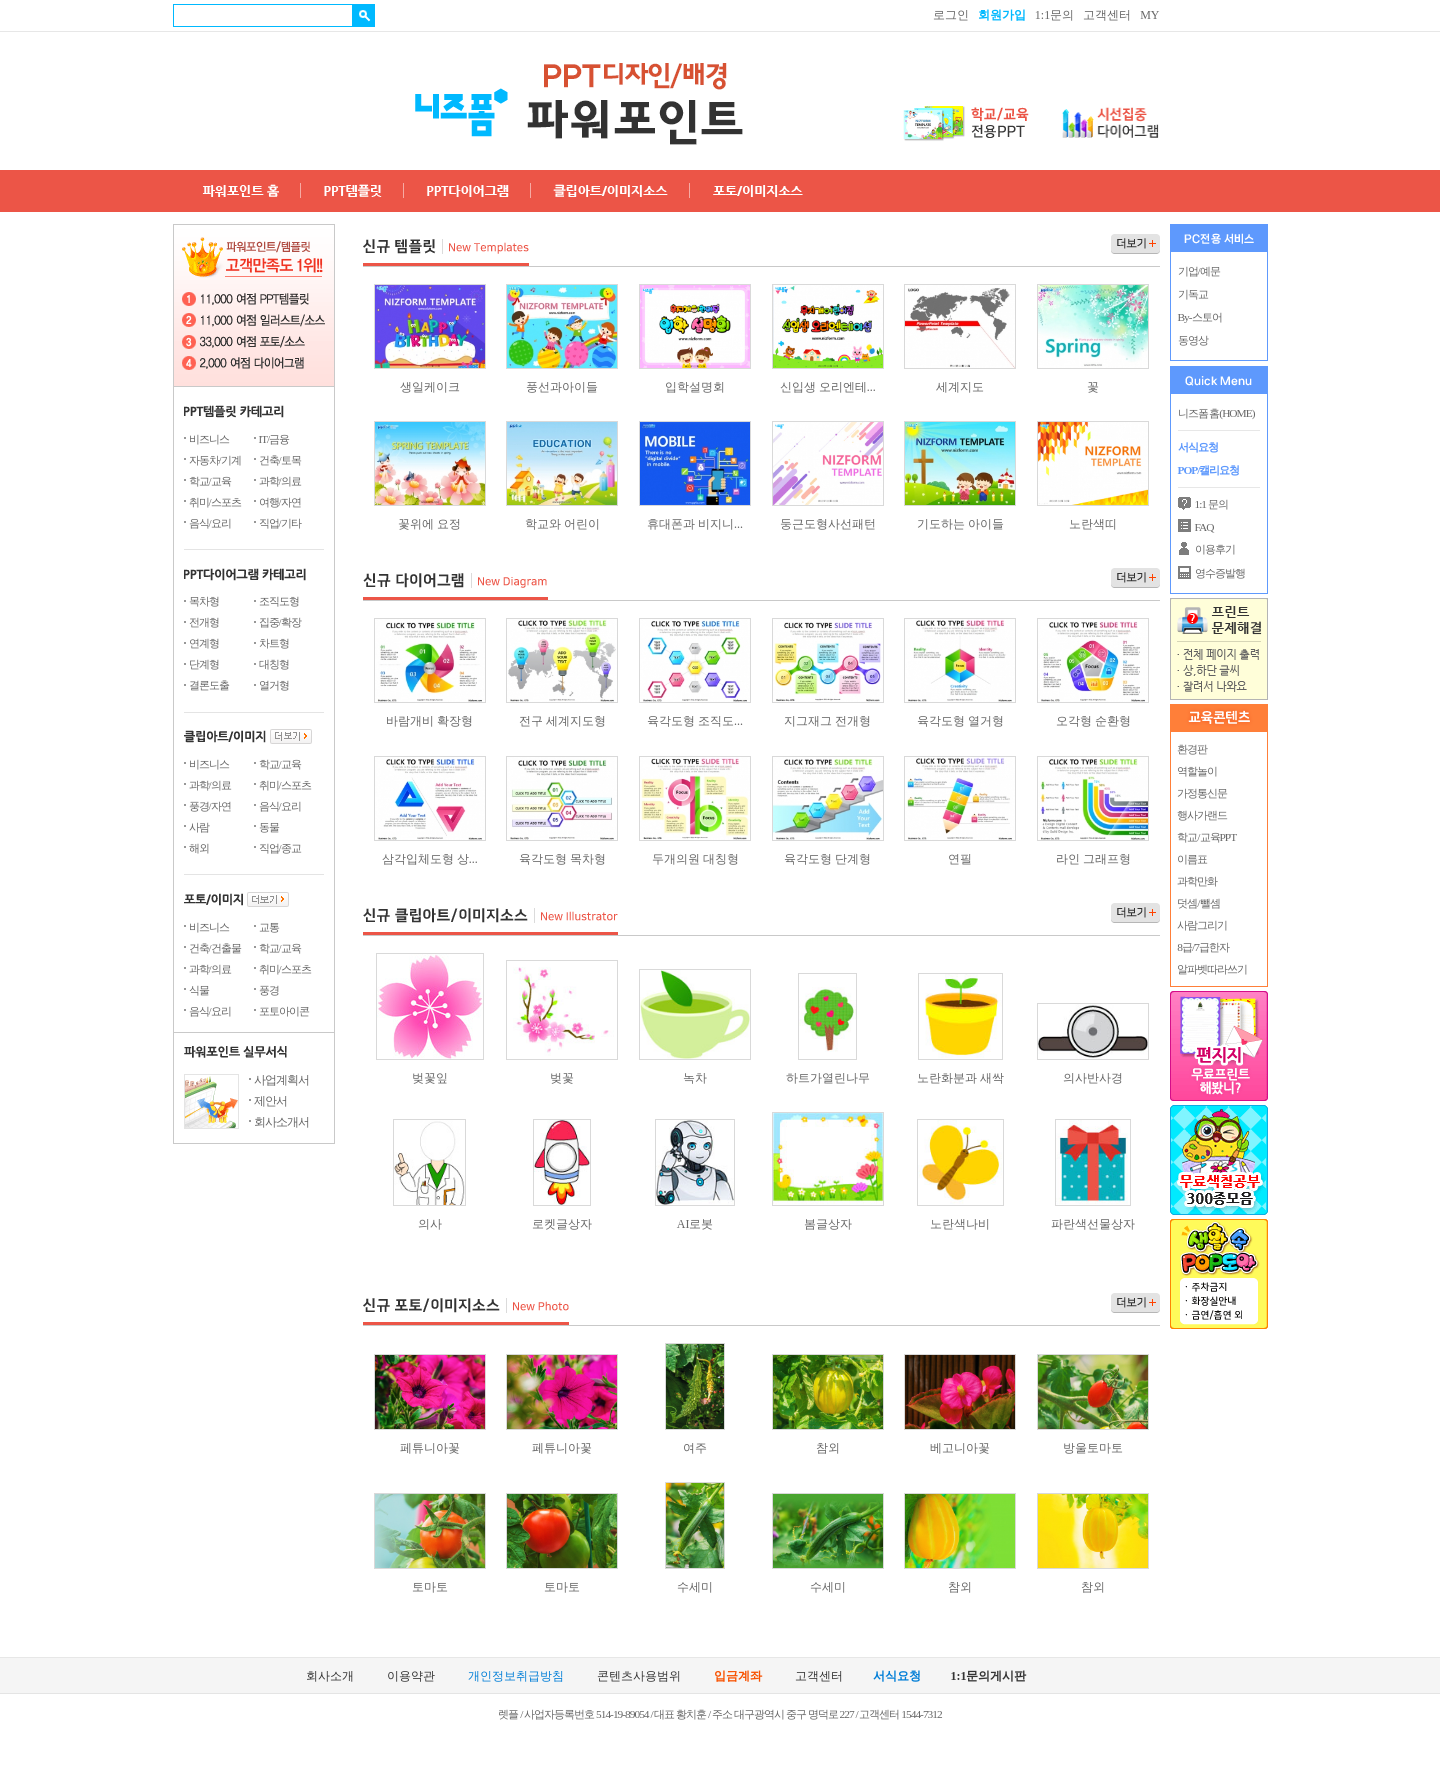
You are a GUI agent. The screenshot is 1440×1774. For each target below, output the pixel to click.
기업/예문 (1199, 271)
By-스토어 (1200, 317)
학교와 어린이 (562, 524)
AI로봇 (695, 1224)
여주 (695, 1448)
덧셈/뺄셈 (1198, 903)
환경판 (1192, 749)
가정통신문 (1202, 793)
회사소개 (330, 1676)
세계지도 (960, 387)
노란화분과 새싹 (960, 1078)
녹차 (695, 1078)
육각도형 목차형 (562, 859)
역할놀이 (1197, 771)
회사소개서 (281, 1122)
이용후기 (1215, 549)
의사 (430, 1224)
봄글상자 (828, 1224)
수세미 (695, 1587)
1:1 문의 (1211, 504)
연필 (960, 859)
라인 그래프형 (1093, 859)
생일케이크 (430, 387)
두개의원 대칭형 (695, 859)
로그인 (951, 15)
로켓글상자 (562, 1224)
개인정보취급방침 (516, 1676)
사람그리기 (1202, 925)
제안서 (270, 1101)
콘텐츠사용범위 (639, 1676)
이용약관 (411, 1676)
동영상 (1193, 340)
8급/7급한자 (1202, 947)
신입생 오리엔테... (828, 387)
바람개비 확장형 (429, 721)
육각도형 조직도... (695, 721)
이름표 (1192, 859)
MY (1149, 15)
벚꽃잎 (430, 1078)
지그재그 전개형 (827, 721)
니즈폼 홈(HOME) (1216, 413)
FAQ (1204, 527)
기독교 (1193, 294)
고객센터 (1107, 15)
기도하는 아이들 (960, 524)
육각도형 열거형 (960, 721)
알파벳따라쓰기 (1212, 969)
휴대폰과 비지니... (695, 524)
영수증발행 (1220, 573)
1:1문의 (1054, 15)
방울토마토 (1093, 1448)
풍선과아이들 (562, 387)
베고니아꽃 (960, 1448)
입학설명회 (695, 387)
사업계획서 (281, 1080)
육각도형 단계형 (827, 859)
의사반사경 (1093, 1078)
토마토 (430, 1587)
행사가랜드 (1202, 815)
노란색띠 (1093, 524)
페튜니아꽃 (430, 1448)
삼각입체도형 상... (430, 859)
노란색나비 (960, 1224)
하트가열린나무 (828, 1078)
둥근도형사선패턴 (828, 524)
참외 (828, 1448)
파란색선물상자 (1093, 1224)
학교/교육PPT (1206, 837)
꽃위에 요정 (429, 524)
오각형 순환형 (1093, 721)
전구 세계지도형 (562, 721)
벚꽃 (562, 1078)
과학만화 (1197, 881)
